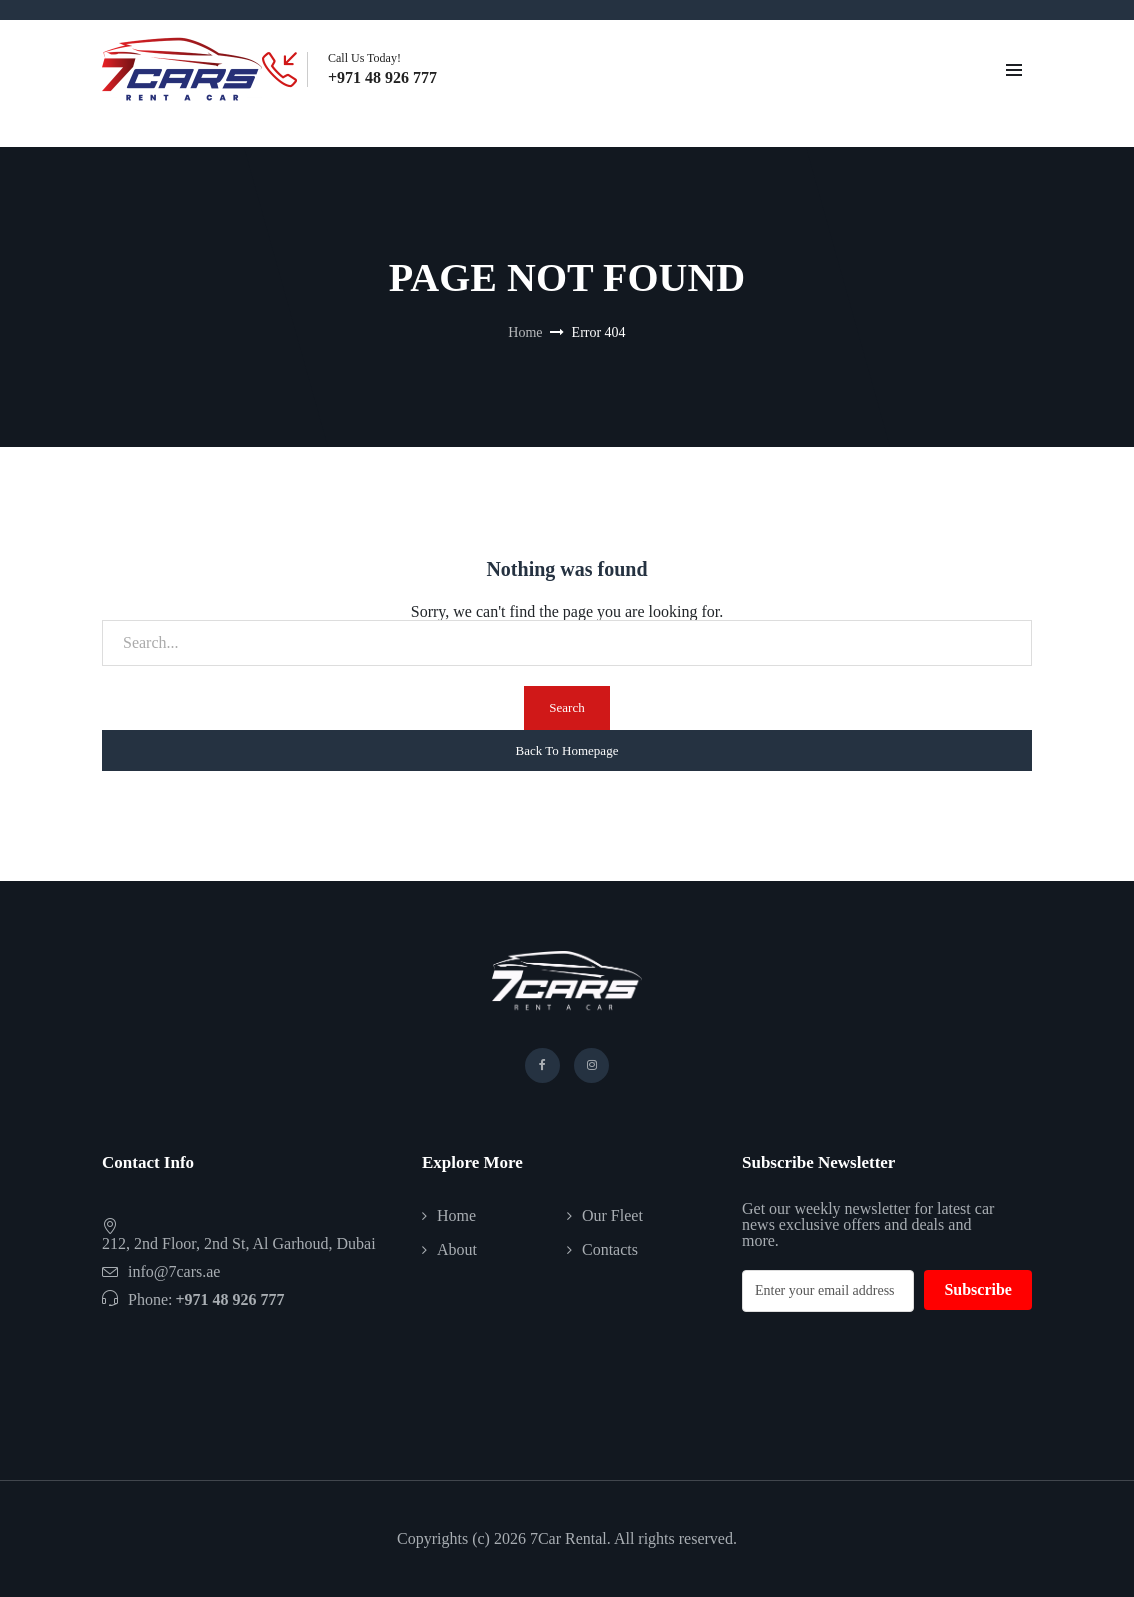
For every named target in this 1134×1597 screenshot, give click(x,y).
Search (566, 707)
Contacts (610, 1249)
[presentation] (894, 1371)
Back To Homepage (567, 750)
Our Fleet (612, 1215)
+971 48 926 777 (382, 78)
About (457, 1249)
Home (525, 332)
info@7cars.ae (174, 1271)
